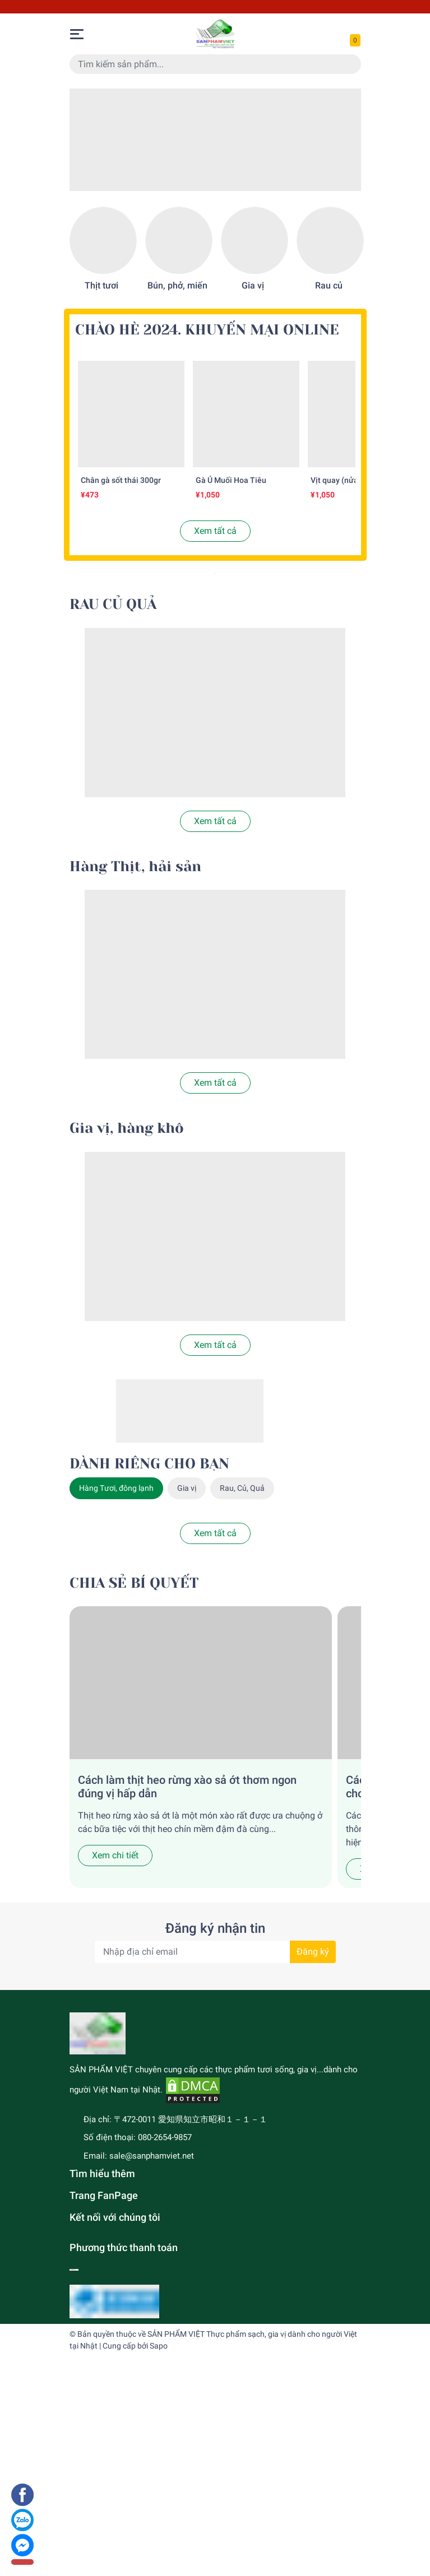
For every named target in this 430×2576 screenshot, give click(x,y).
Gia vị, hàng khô (127, 1128)
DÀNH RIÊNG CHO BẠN (149, 1464)
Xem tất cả (215, 531)
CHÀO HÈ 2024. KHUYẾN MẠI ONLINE (207, 330)
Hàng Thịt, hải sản (135, 866)
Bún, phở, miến (177, 285)
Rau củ (329, 285)
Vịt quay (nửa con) (343, 480)
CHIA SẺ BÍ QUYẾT (134, 1583)
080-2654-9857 (165, 2137)
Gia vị (253, 285)
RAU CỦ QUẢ (113, 604)
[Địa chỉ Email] (215, 1952)
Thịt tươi (101, 285)
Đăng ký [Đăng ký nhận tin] (313, 1951)
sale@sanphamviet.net (151, 2156)
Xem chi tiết (115, 1855)
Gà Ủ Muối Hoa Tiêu (231, 480)
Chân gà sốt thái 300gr (121, 480)
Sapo (159, 2345)
